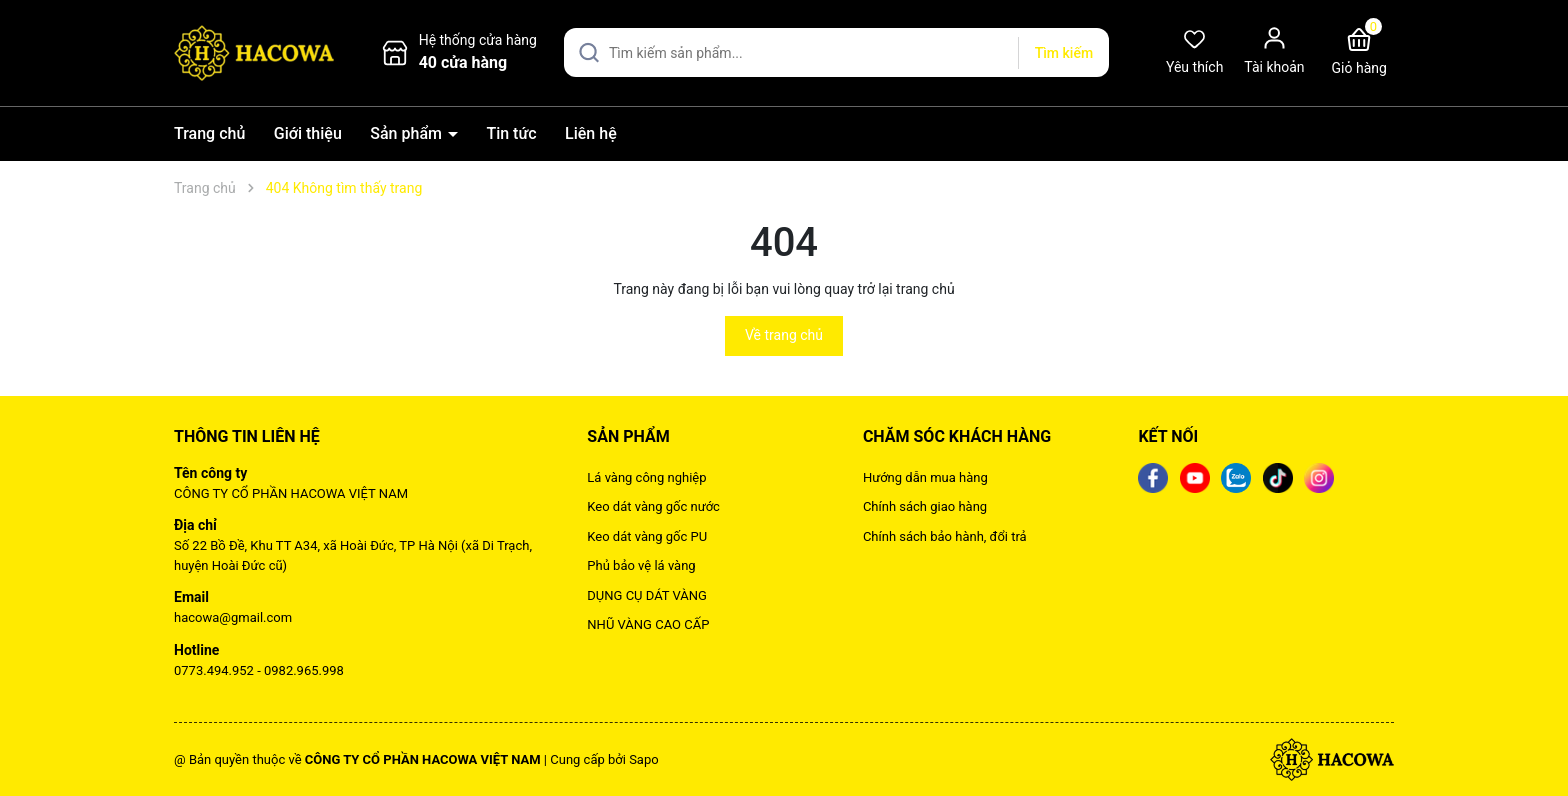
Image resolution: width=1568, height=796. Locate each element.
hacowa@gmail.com (233, 617)
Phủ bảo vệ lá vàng (641, 565)
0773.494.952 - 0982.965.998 (259, 670)
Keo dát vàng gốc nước (653, 506)
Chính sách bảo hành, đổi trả (945, 536)
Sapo (644, 759)
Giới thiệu (308, 133)
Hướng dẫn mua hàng (925, 477)
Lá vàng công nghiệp (646, 477)
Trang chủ (209, 133)
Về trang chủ (784, 335)
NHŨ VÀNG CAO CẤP (648, 624)
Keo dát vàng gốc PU (647, 536)
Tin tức (511, 133)
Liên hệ (591, 133)
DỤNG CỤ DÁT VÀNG (647, 595)
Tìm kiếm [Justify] (1064, 53)
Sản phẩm (408, 133)
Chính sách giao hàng (925, 506)
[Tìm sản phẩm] (836, 52)
